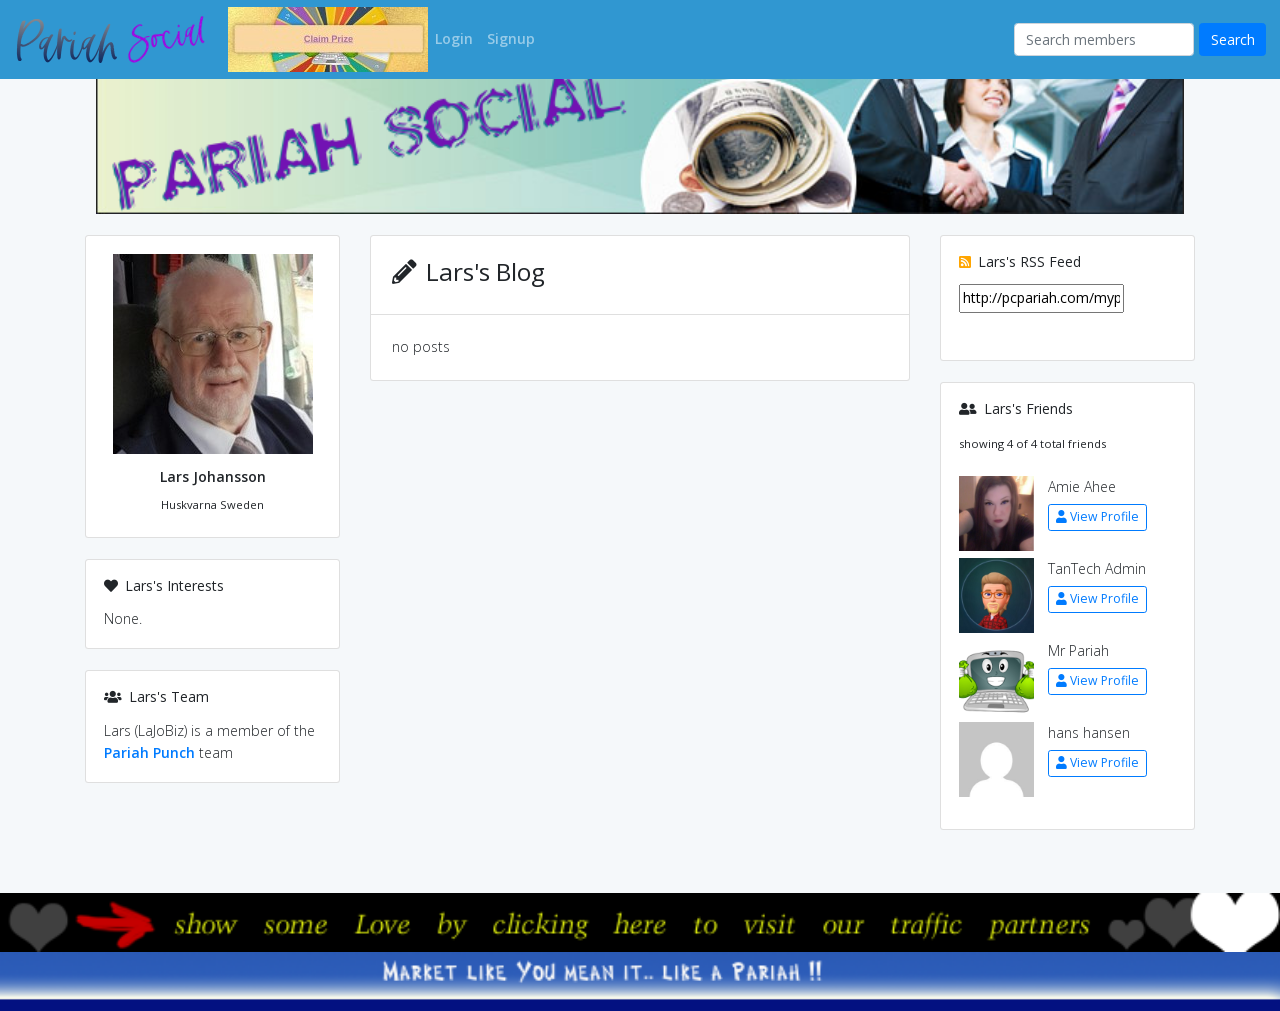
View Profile (1097, 516)
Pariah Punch (149, 752)
